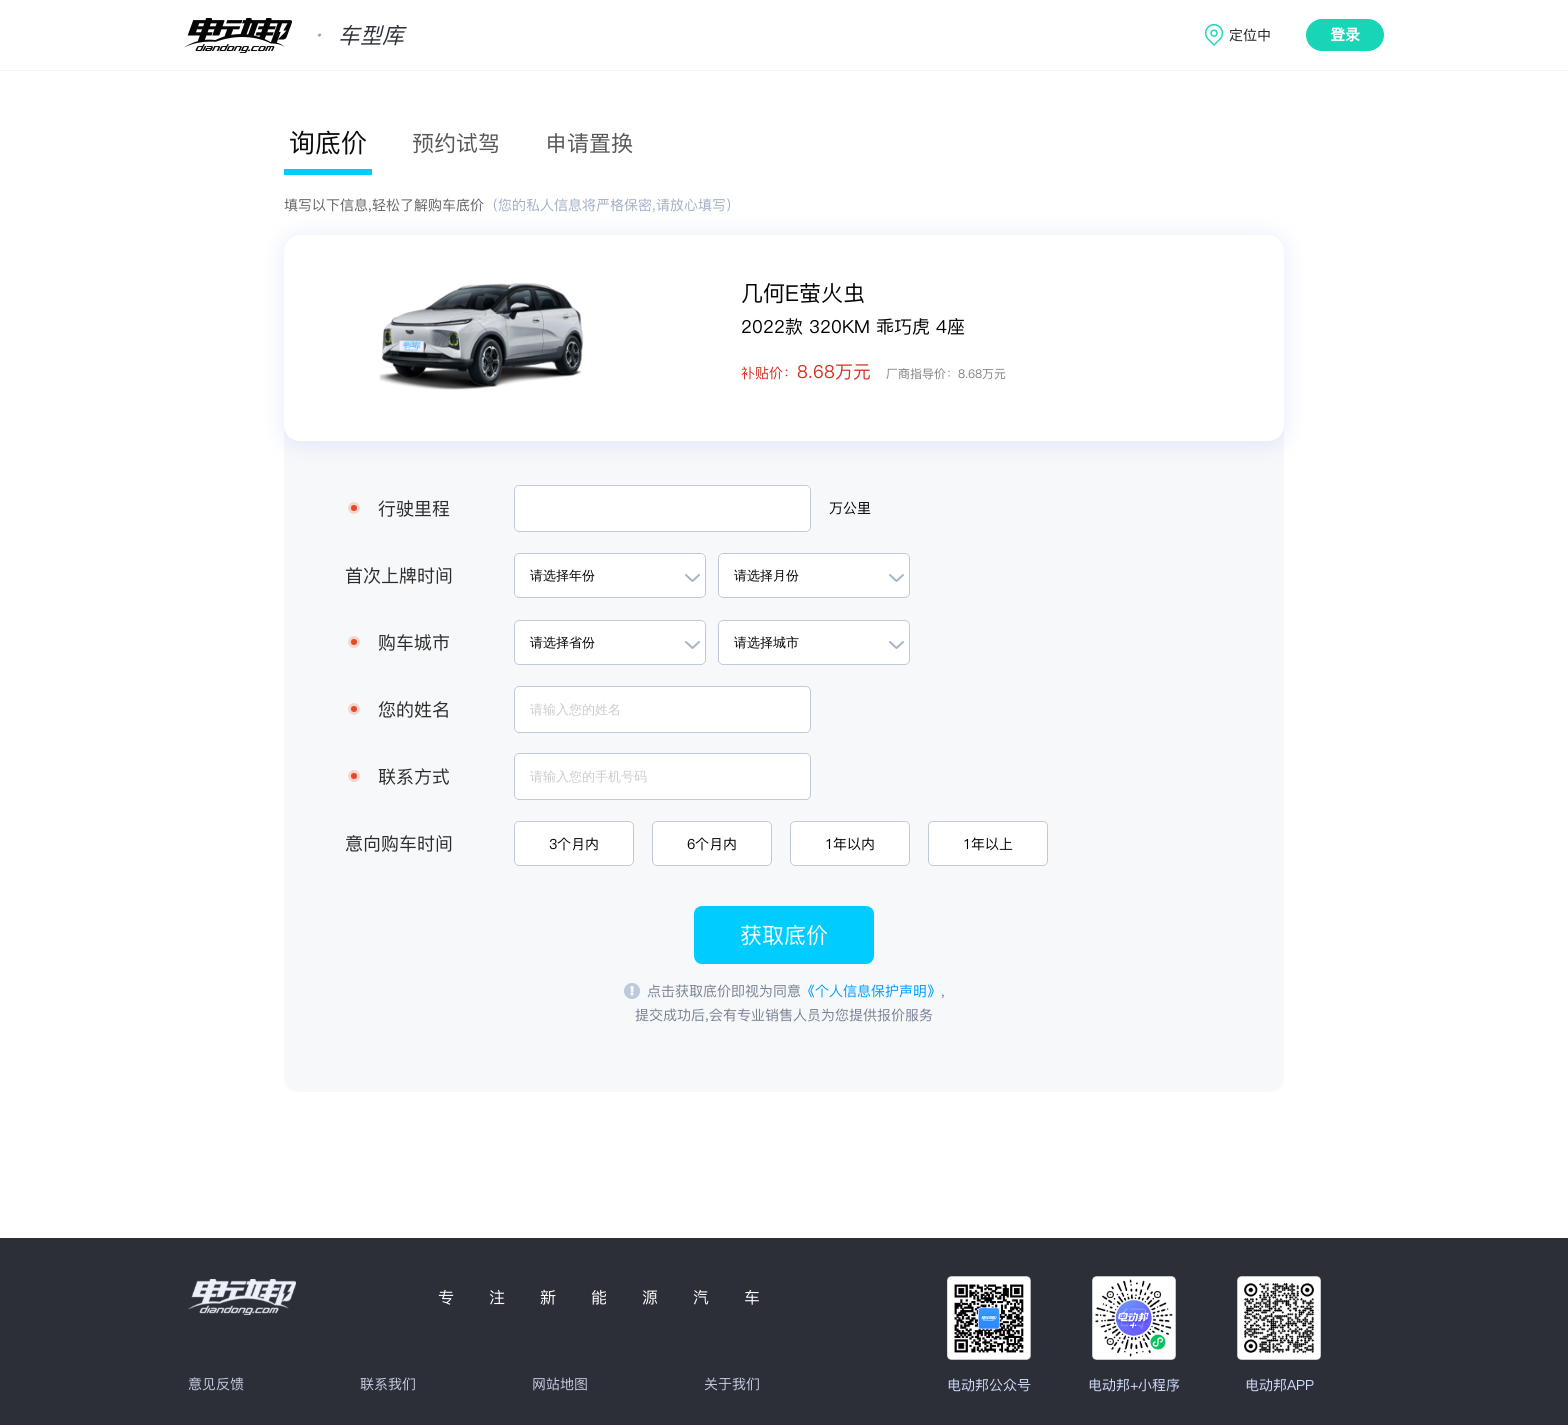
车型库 (371, 35)
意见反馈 (216, 1384)
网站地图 (560, 1384)
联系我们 (388, 1384)
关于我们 (732, 1384)
